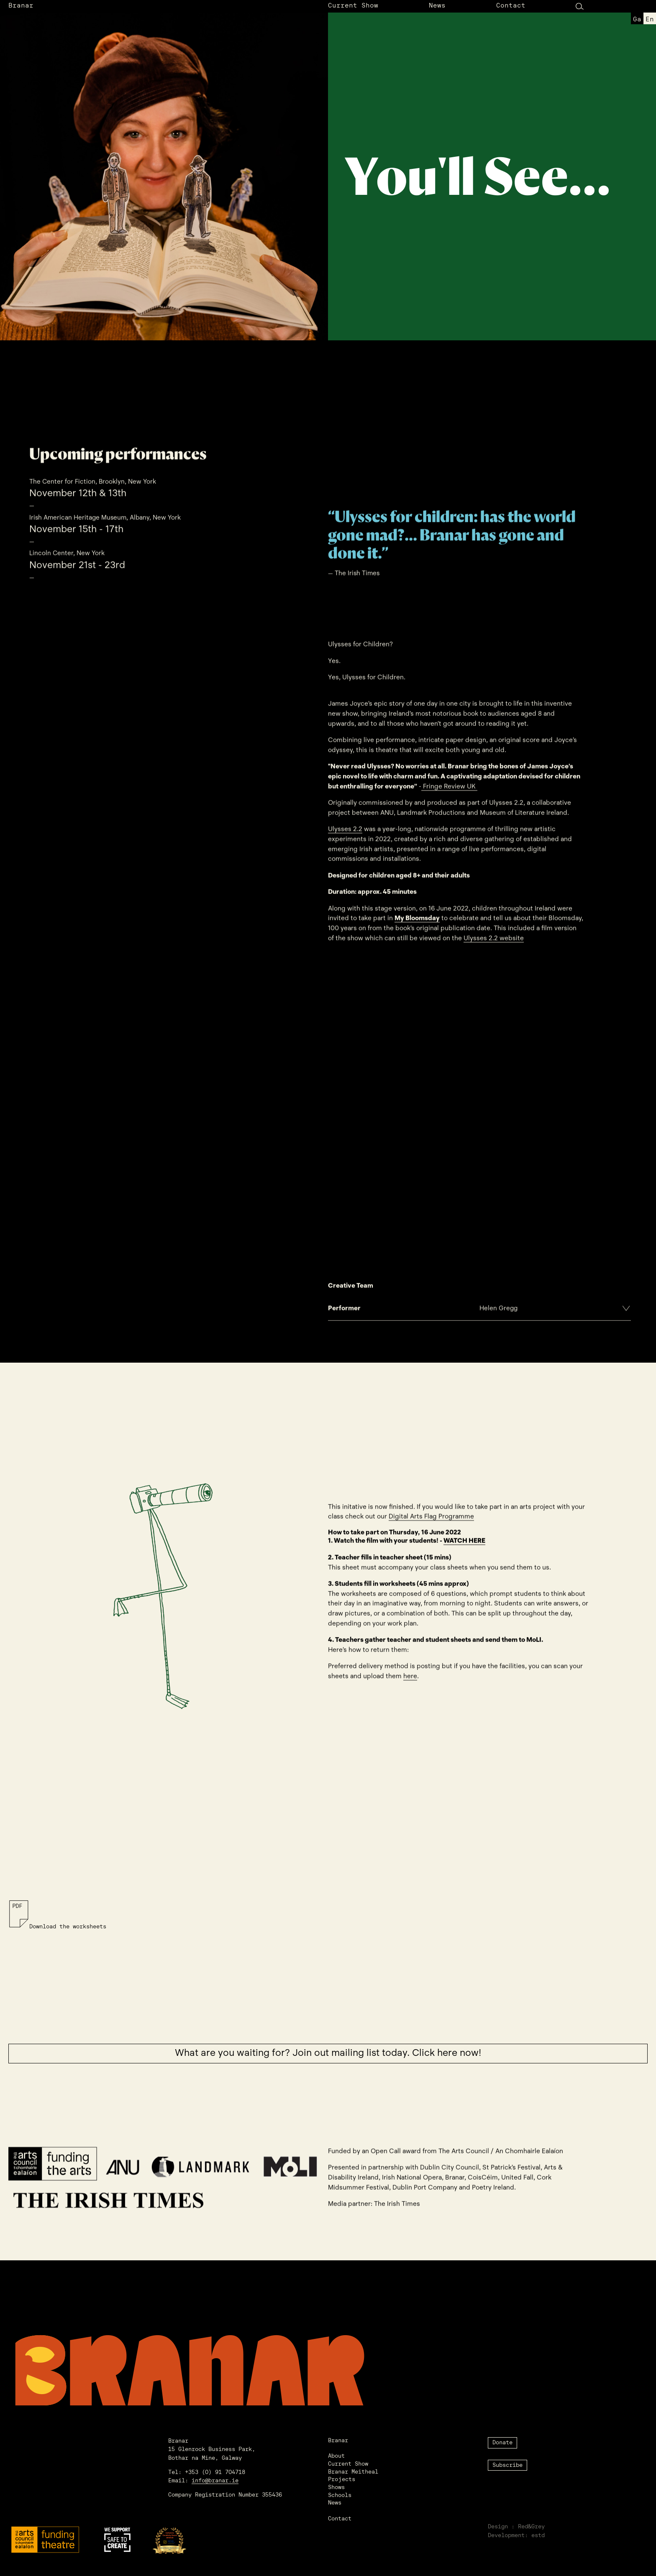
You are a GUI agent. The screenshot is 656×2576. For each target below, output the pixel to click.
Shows (336, 2487)
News (437, 6)
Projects (341, 2479)
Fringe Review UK (449, 790)
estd (538, 2535)
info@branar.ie (215, 2481)
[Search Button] (580, 6)
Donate (502, 2443)
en (650, 19)
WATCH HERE (464, 1545)
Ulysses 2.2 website (494, 942)
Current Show (353, 6)
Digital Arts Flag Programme (431, 1520)
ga (637, 19)
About (336, 2456)
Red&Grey (531, 2527)
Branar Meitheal (353, 2472)
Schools (339, 2495)
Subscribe (507, 2465)
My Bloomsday (417, 922)
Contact (510, 6)
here (410, 1680)
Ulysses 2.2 (345, 833)
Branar (20, 6)
